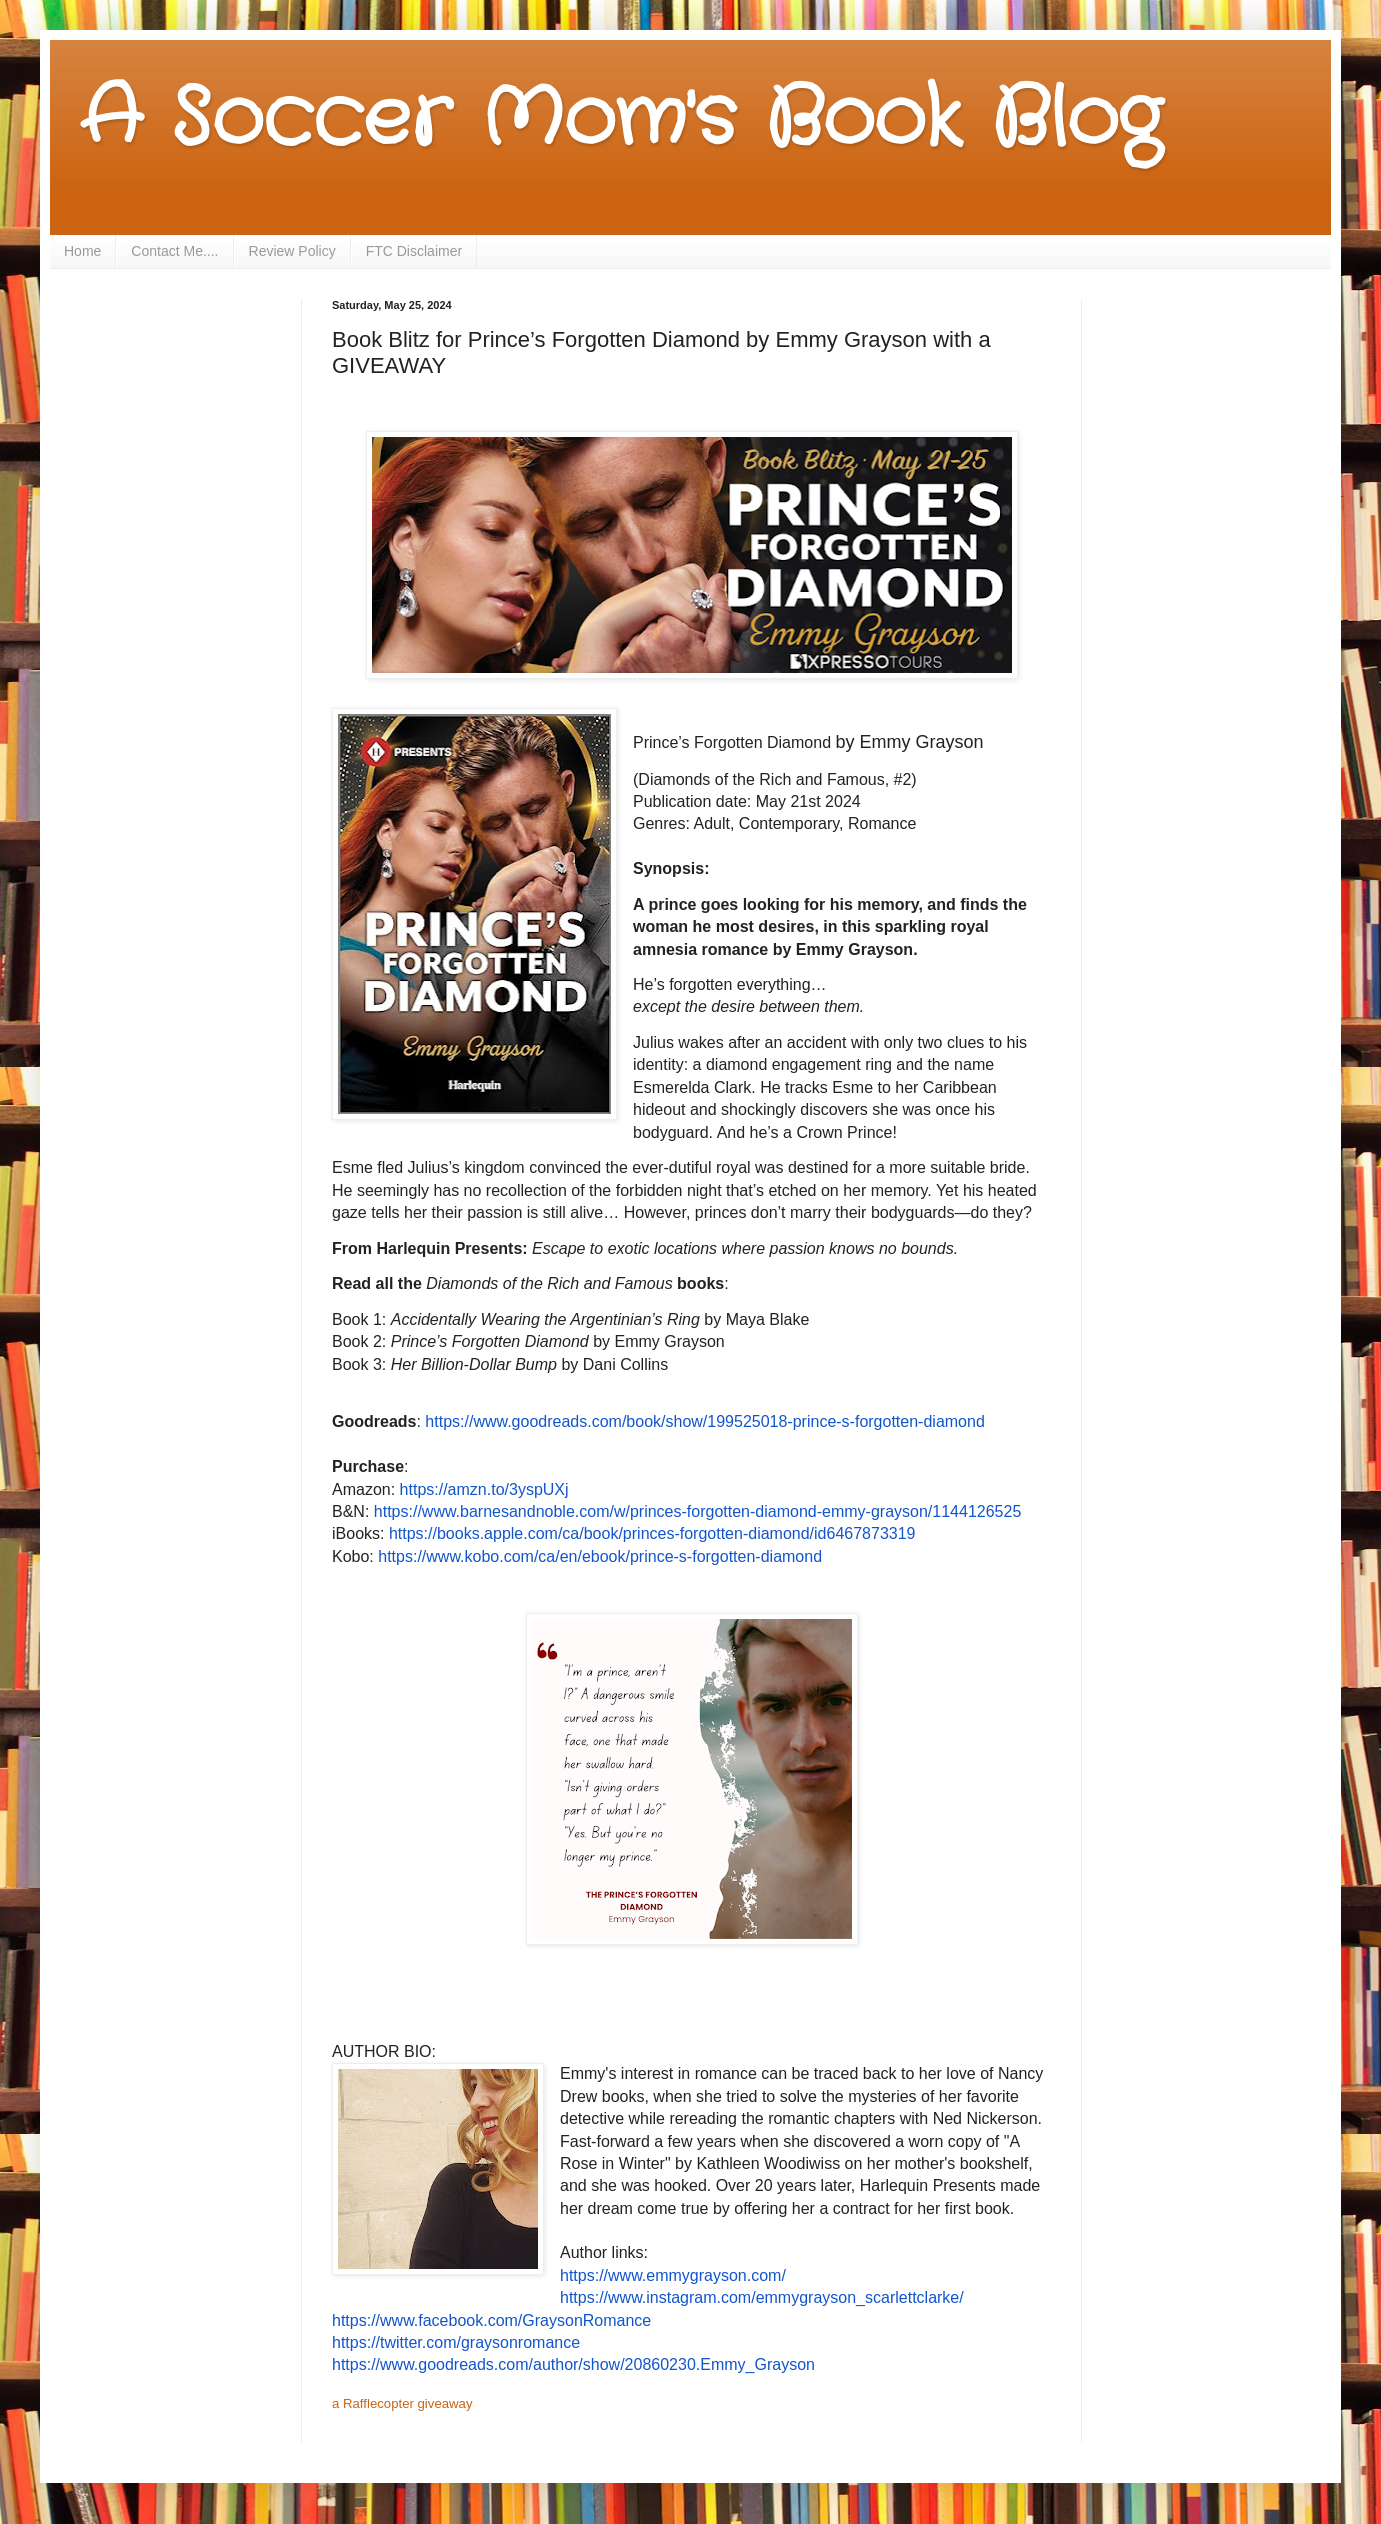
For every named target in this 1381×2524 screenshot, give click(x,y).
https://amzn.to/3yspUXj (484, 1489)
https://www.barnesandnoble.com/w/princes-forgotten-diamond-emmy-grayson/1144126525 (697, 1511)
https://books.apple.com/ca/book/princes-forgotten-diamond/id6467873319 (652, 1533)
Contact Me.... (174, 251)
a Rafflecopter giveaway (402, 2403)
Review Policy (292, 251)
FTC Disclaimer (414, 251)
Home (82, 251)
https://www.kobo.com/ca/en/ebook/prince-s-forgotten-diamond (600, 1556)
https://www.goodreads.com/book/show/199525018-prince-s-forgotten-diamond (704, 1421)
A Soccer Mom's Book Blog (620, 120)
